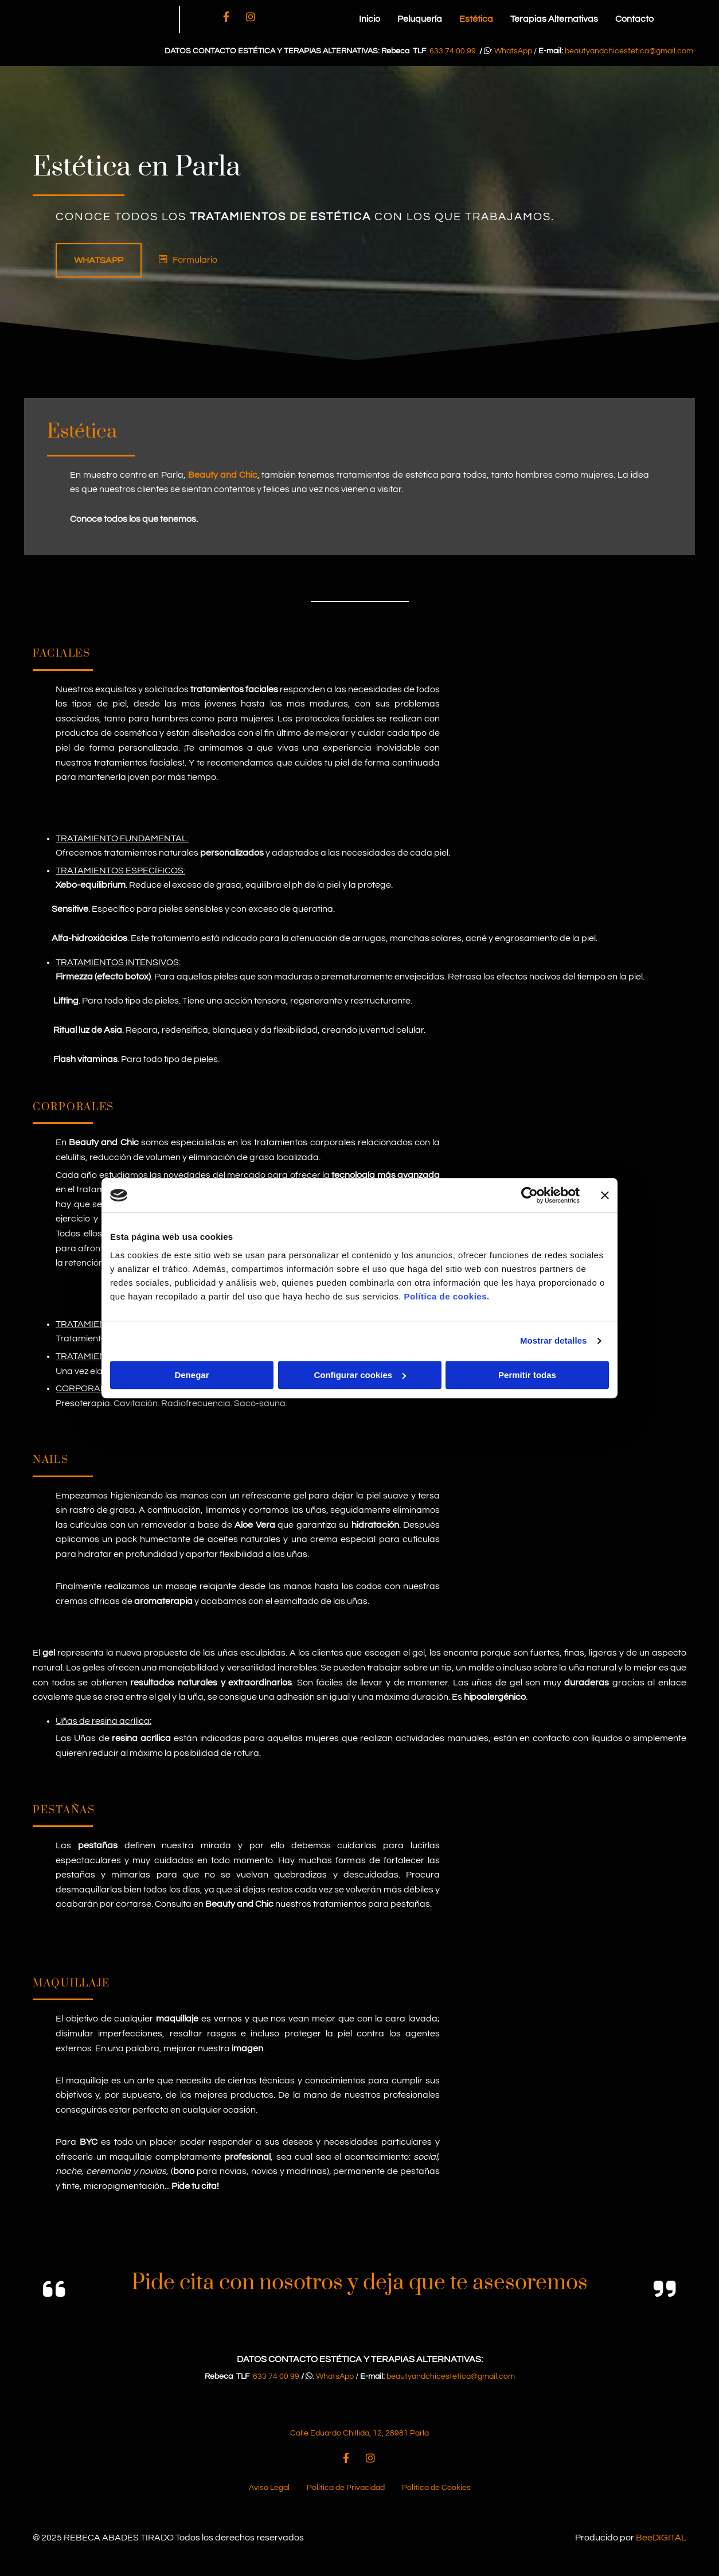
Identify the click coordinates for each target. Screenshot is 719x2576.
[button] (99, 260)
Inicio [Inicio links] (369, 19)
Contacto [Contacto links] (634, 19)
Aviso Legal (269, 2501)
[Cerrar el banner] (605, 1195)
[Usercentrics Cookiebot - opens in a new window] (529, 1195)
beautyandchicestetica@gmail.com (629, 51)
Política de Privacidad (346, 2501)
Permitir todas (527, 1375)
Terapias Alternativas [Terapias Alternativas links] (554, 19)
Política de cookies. (446, 1296)
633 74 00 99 (452, 51)
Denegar (191, 1375)
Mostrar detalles (553, 1340)
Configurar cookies (360, 1375)
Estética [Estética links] (476, 19)
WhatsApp (513, 51)
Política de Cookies (436, 2501)
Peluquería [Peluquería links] (419, 19)
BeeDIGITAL (661, 2551)
